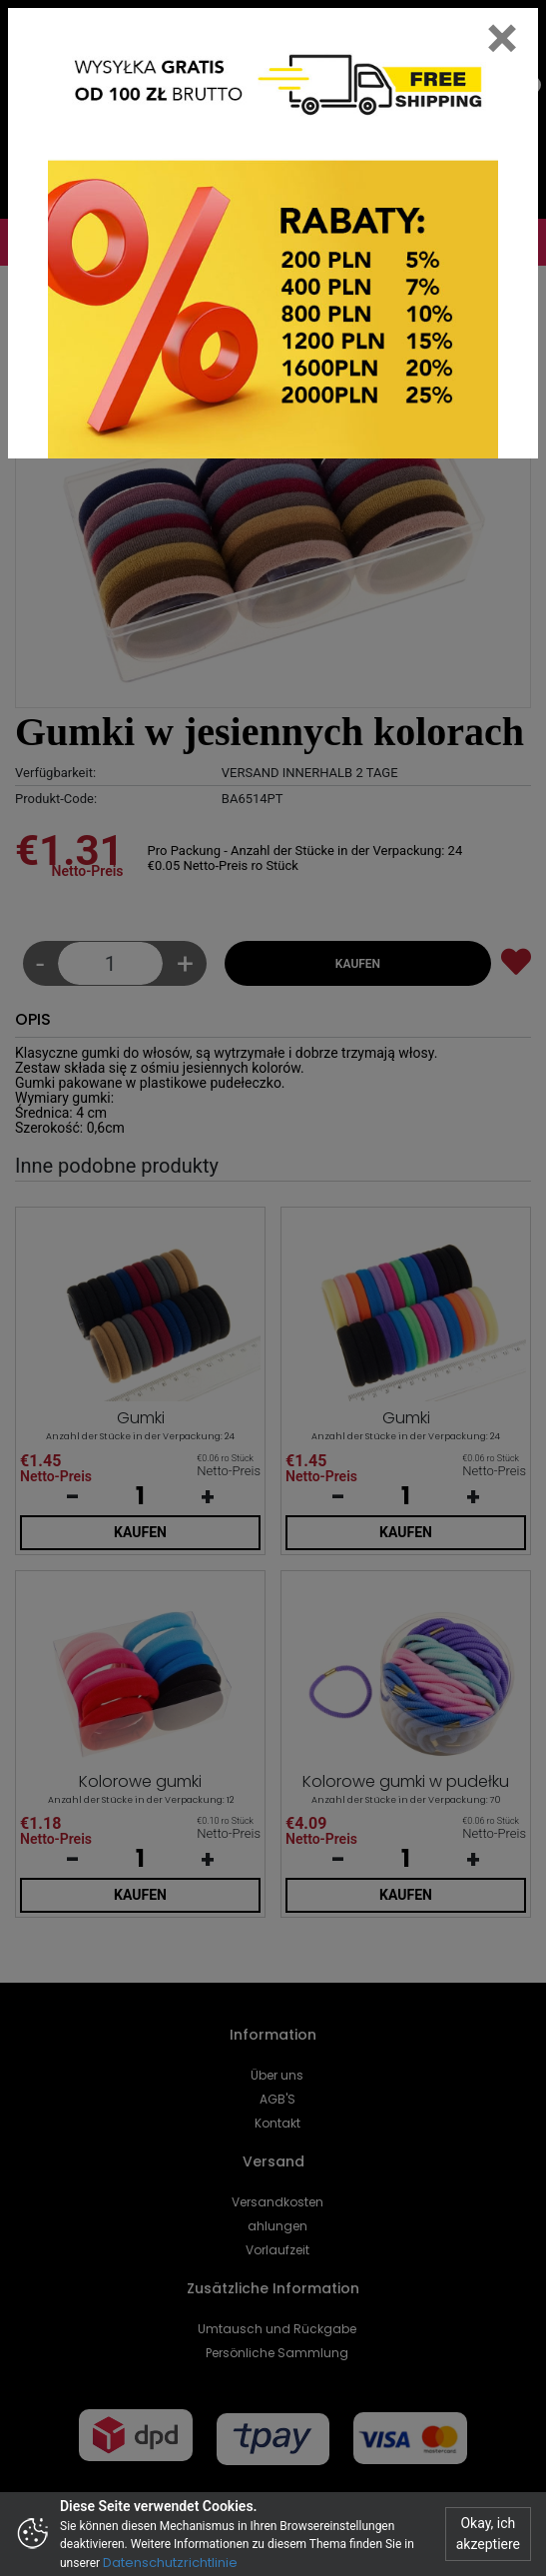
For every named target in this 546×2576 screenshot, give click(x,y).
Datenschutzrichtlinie (170, 2562)
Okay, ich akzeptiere (488, 2533)
